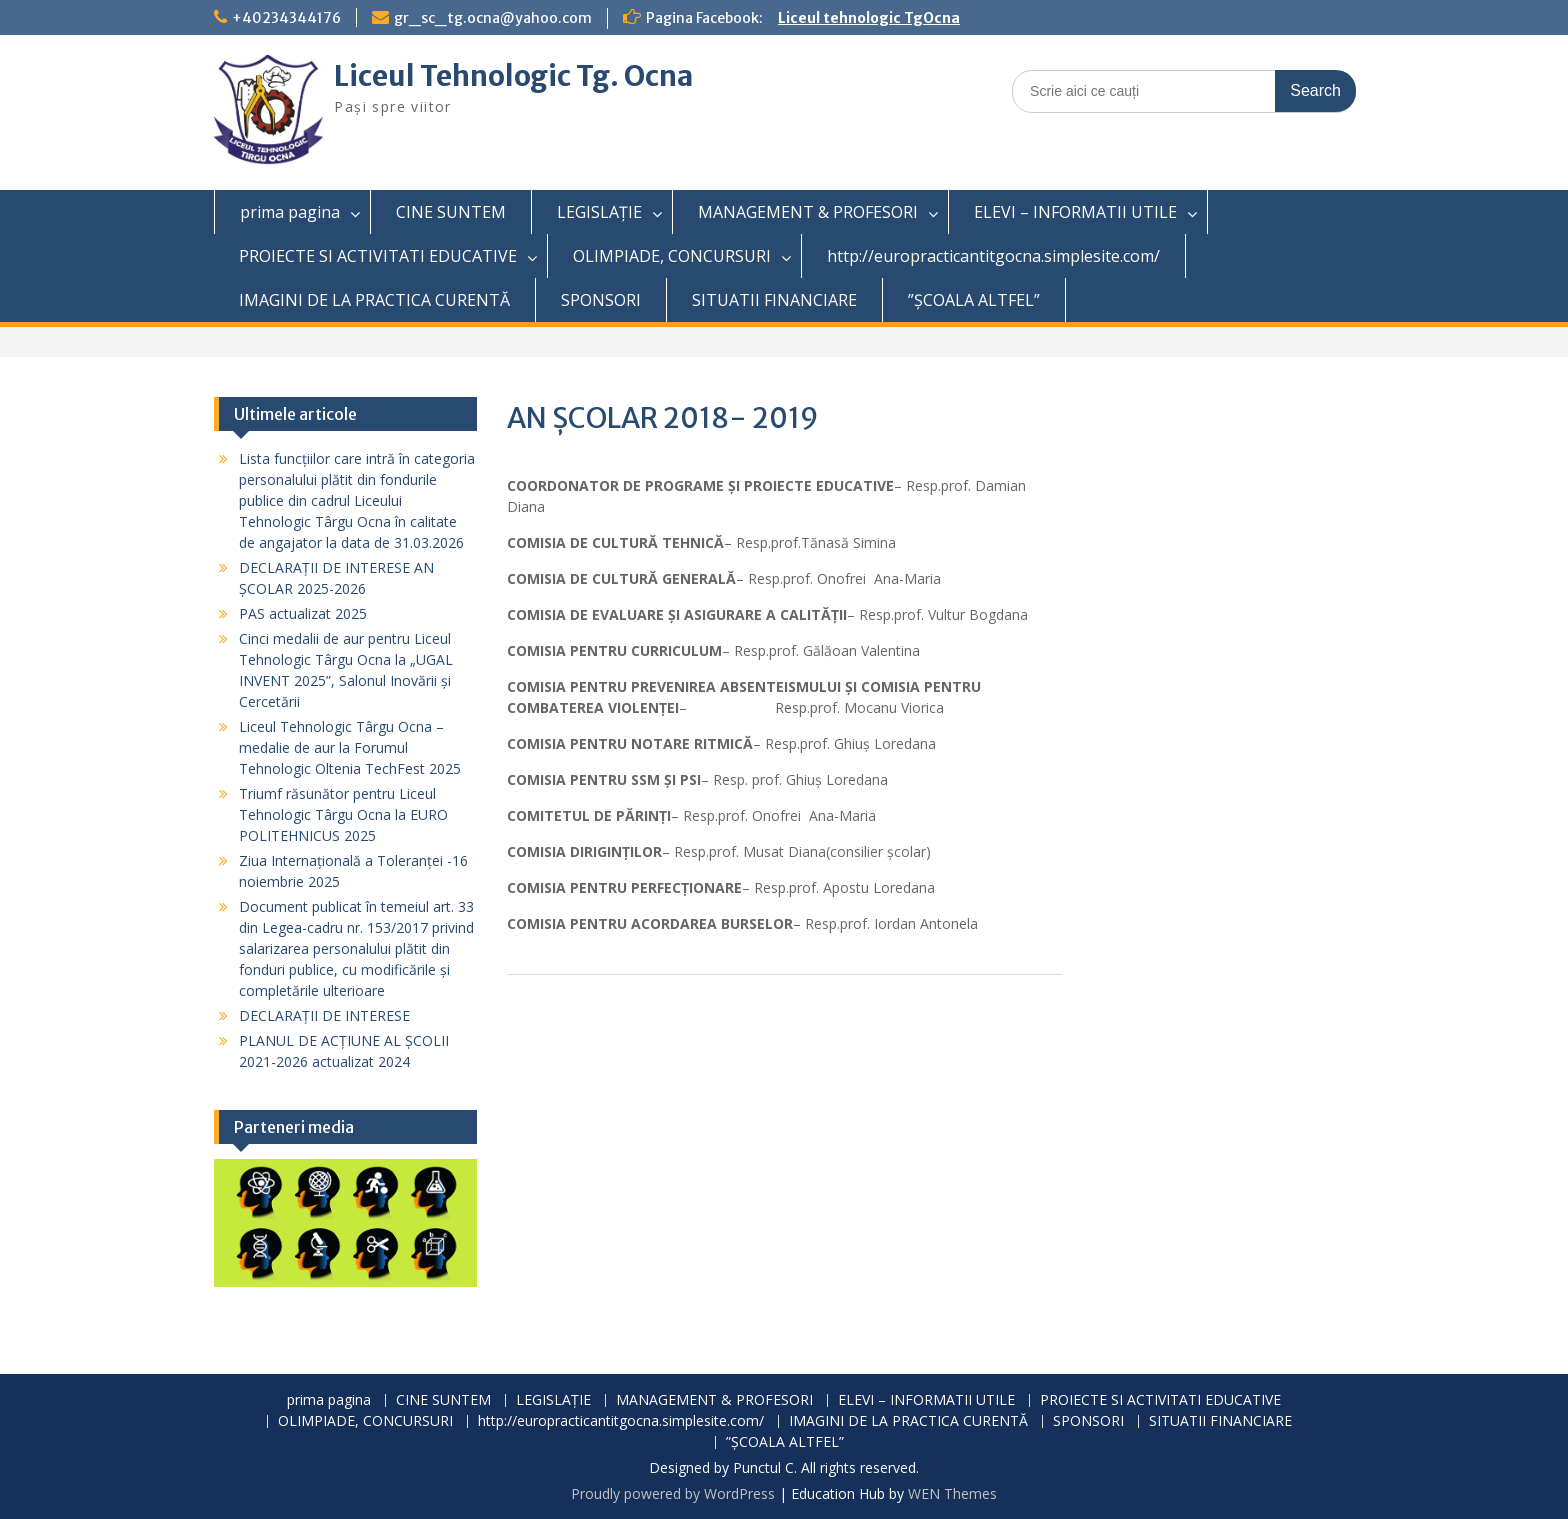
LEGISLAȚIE (599, 212)
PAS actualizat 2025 (303, 613)
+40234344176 (286, 18)
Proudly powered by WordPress (673, 1493)
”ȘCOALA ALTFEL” (974, 300)
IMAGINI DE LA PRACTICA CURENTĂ (374, 300)
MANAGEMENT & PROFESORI (808, 212)
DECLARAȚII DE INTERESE (324, 1015)
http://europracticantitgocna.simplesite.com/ (993, 256)
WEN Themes (952, 1493)
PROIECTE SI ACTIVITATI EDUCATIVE (378, 256)
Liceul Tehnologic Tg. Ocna (513, 76)
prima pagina (290, 212)
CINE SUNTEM (451, 212)
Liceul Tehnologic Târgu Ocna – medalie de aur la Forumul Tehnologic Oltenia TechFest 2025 (350, 747)
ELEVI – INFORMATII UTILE (1075, 212)
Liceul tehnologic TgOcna (869, 18)
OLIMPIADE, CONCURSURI (672, 256)
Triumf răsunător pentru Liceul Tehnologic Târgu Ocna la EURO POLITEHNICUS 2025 (343, 814)
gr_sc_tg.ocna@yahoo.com (493, 18)
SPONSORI (601, 300)
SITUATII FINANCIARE (774, 300)
